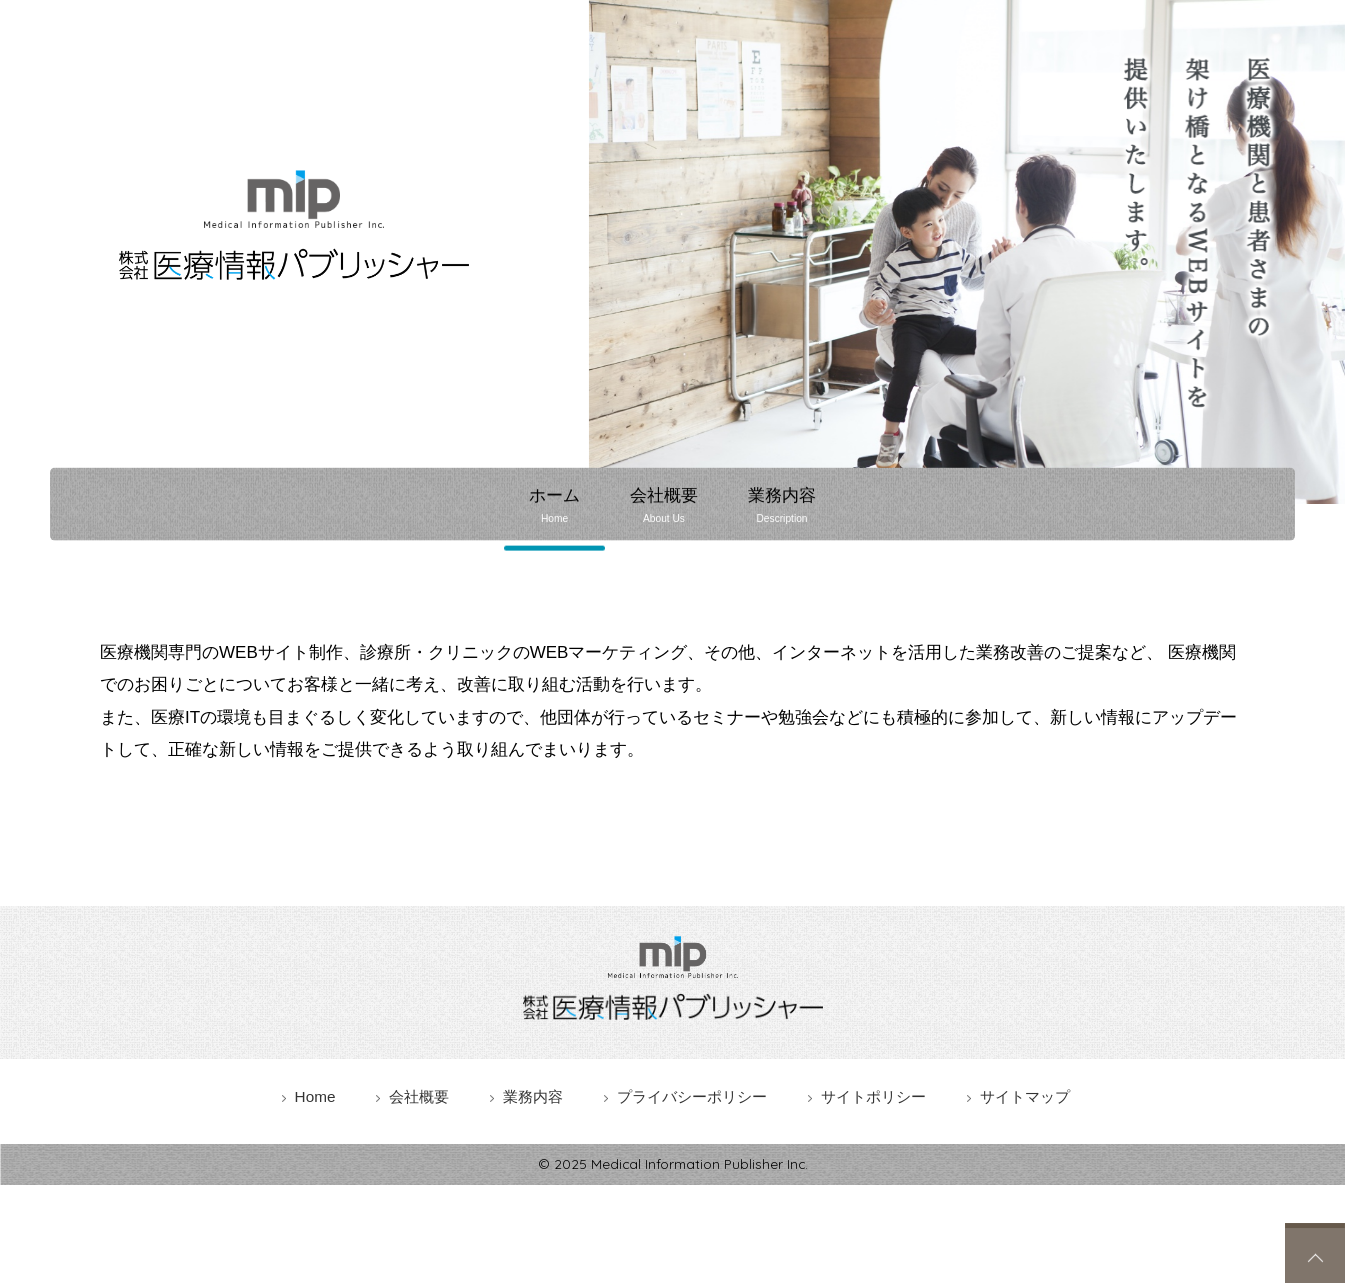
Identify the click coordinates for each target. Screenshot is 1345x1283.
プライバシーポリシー (692, 1095)
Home (315, 1095)
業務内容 (783, 505)
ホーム (553, 505)
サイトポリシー (873, 1095)
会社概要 (664, 505)
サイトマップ (1025, 1095)
